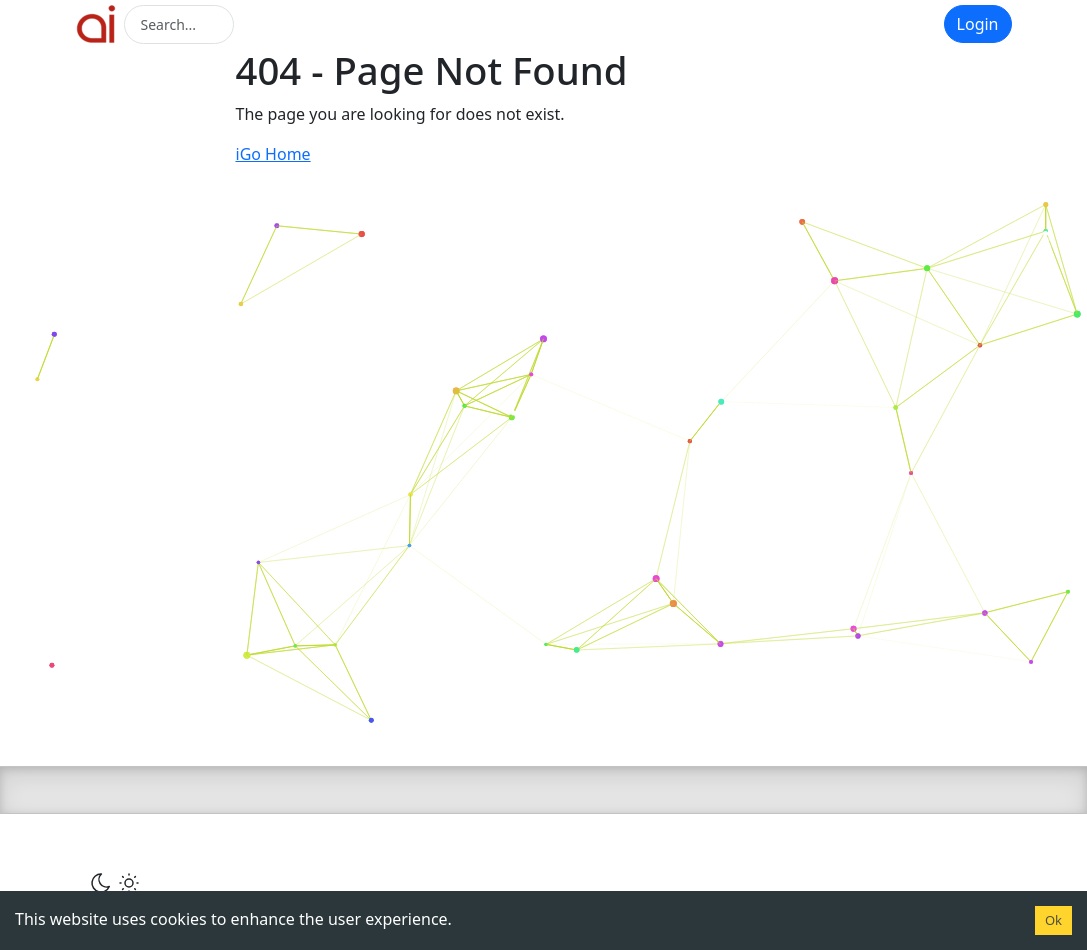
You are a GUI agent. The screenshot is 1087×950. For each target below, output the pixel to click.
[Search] (179, 24)
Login (978, 24)
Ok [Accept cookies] (1053, 920)
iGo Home (273, 154)
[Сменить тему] (115, 882)
